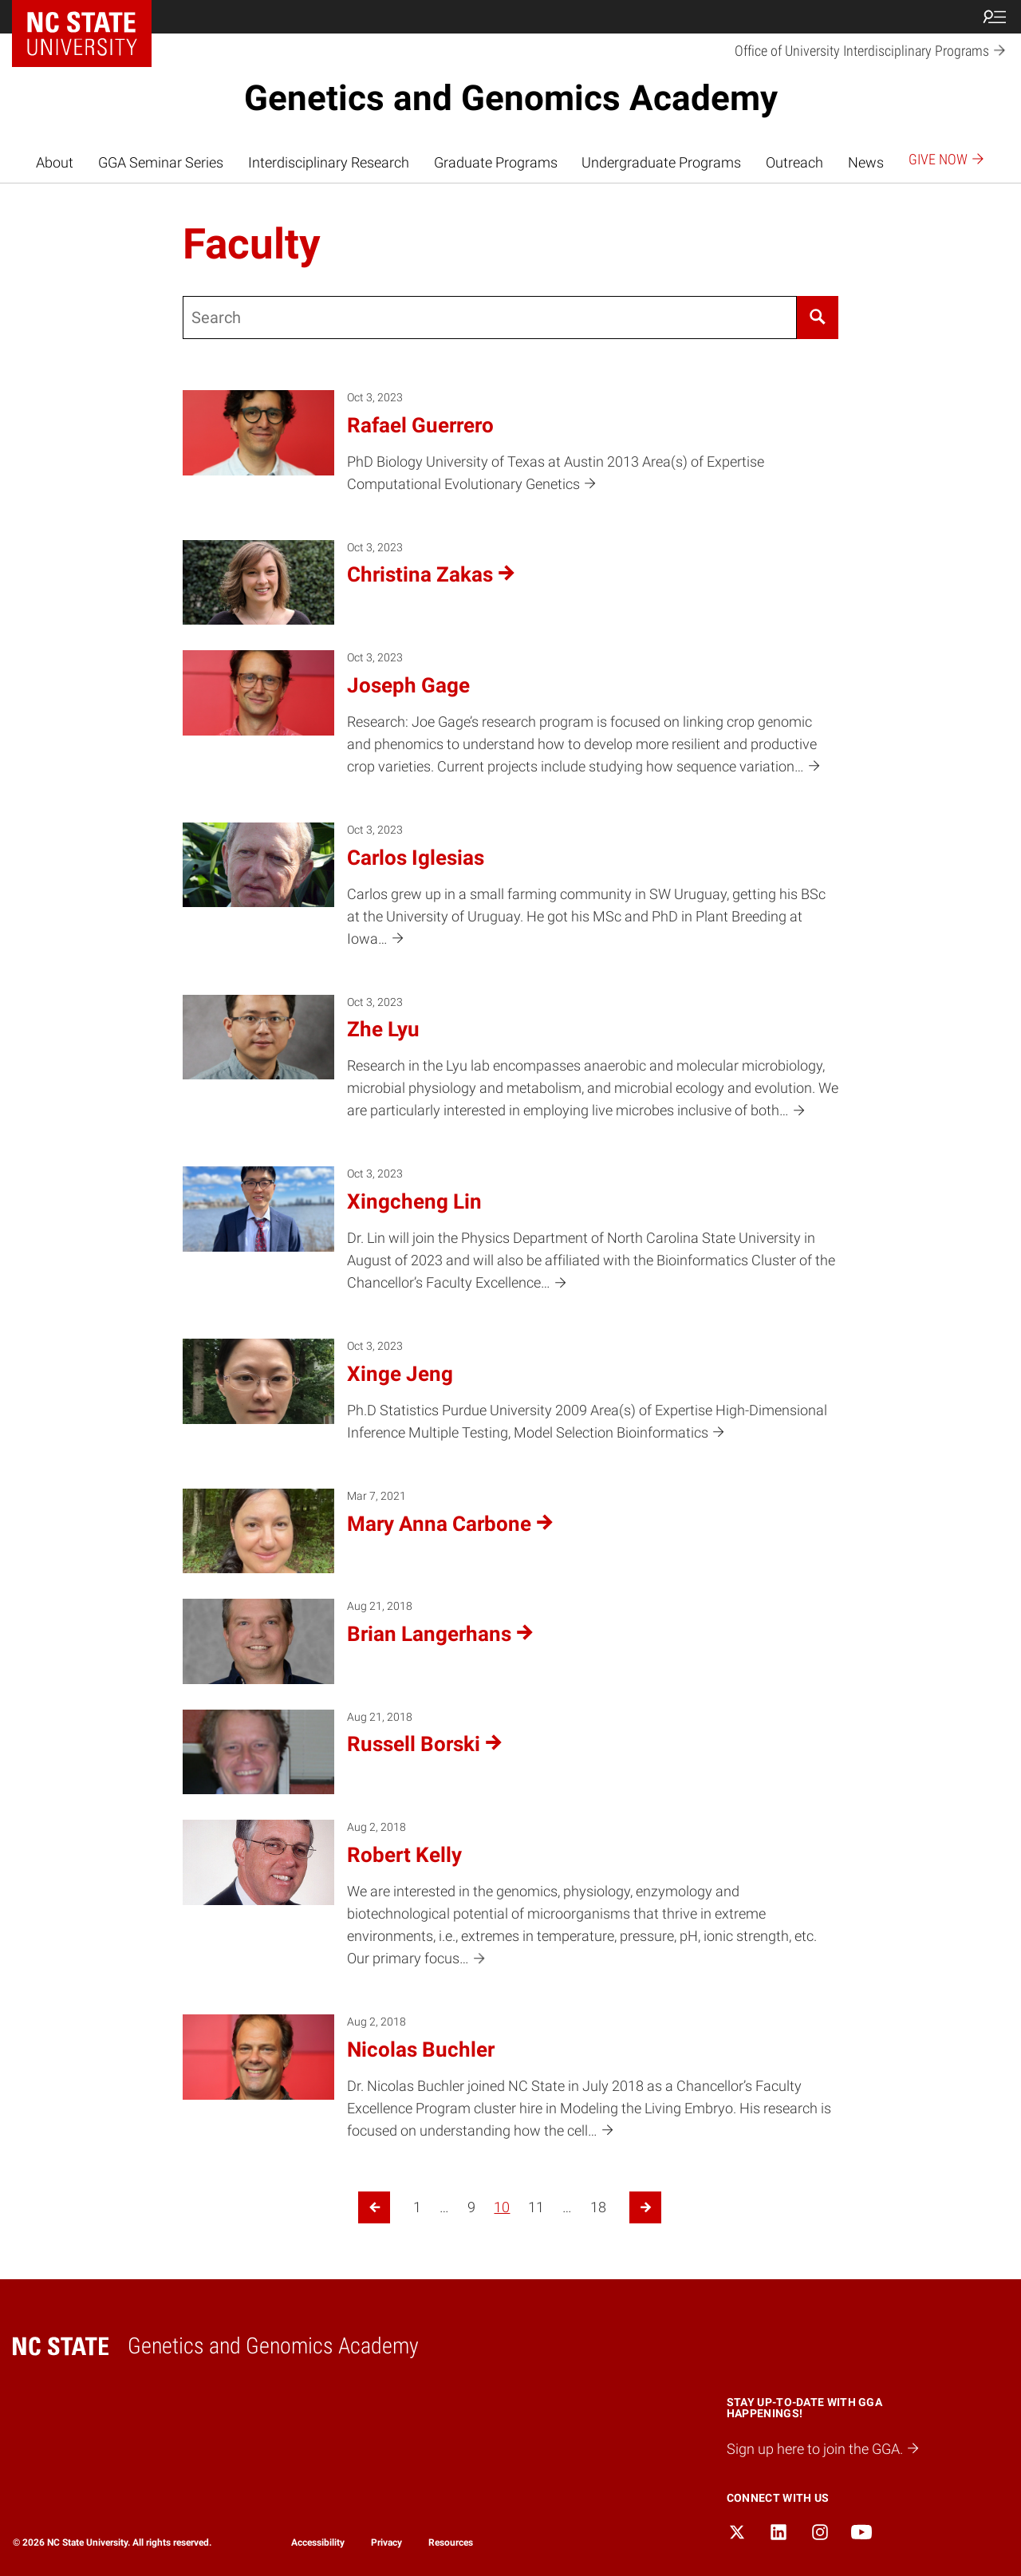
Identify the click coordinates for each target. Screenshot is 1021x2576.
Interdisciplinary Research (328, 163)
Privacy (386, 2542)
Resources (450, 2542)
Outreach (794, 163)
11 (536, 2207)
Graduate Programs (496, 163)
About (54, 163)
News (866, 163)
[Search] (817, 317)
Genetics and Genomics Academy (511, 98)
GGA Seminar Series (160, 163)
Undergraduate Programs (661, 163)
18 (598, 2207)
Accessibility (318, 2542)
